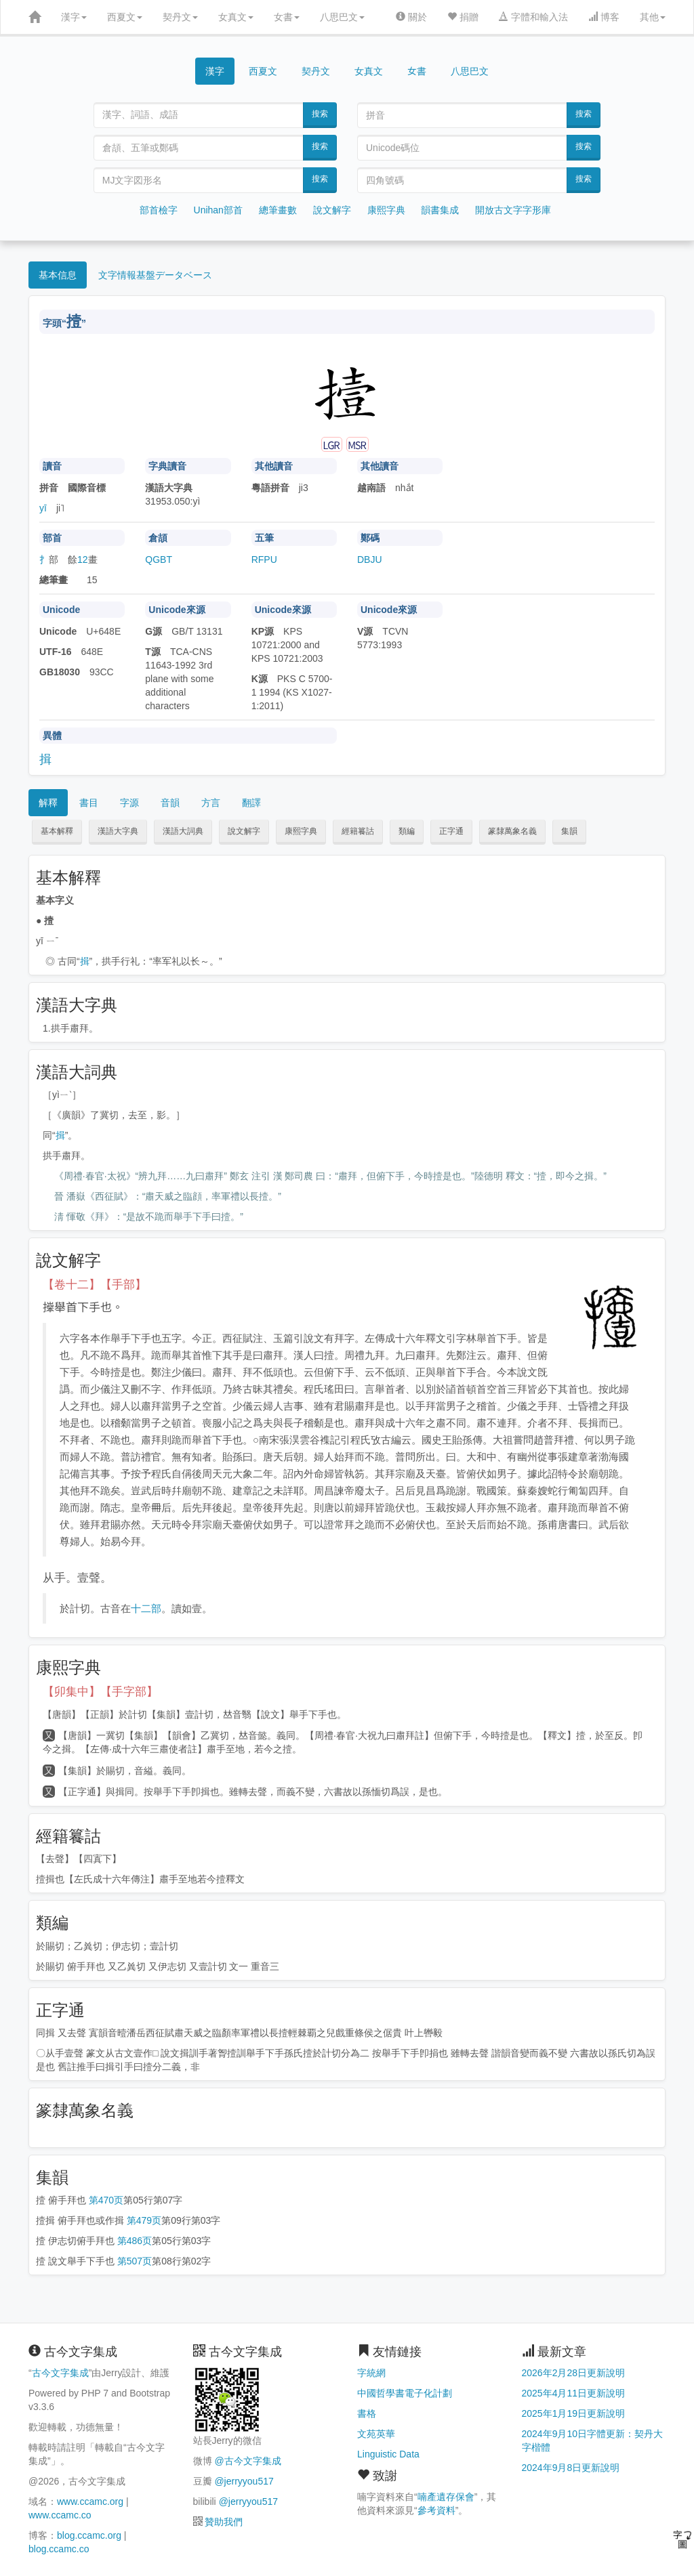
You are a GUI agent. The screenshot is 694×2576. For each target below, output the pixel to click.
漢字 (74, 17)
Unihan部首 (218, 210)
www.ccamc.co (59, 2515)
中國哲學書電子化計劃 (404, 2393)
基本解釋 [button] (57, 831)
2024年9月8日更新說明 (571, 2467)
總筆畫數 (278, 210)
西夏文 (124, 17)
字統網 (371, 2372)
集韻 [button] (569, 831)
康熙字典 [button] (301, 831)
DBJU (369, 559)
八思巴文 (342, 17)
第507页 (134, 2261)
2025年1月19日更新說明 (574, 2413)
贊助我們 (224, 2521)
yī (43, 508)
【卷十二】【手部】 (94, 1284)
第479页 (144, 2220)
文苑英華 (376, 2433)
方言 (210, 802)
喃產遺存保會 (445, 2496)
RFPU (264, 559)
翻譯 (251, 802)
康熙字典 (386, 210)
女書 (287, 17)
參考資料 (436, 2510)
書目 (88, 802)
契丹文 (180, 17)
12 (82, 559)
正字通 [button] (451, 831)
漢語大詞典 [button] (183, 831)
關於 (411, 17)
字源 (129, 802)
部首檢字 (159, 210)
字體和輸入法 (533, 17)
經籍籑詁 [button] (358, 831)
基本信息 (58, 275)
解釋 (48, 802)
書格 (366, 2413)
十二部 (146, 1608)
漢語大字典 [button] (118, 831)
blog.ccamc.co (58, 2548)
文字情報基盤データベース (155, 275)
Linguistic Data (388, 2454)
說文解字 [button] (244, 831)
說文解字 (332, 210)
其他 (653, 17)
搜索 (320, 114)
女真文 (235, 17)
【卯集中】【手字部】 (100, 1691)
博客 (603, 17)
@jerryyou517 (243, 2481)
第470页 (106, 2200)
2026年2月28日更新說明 (574, 2372)
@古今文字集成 (247, 2460)
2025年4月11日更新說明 (574, 2393)
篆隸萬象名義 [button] (512, 831)
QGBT (158, 559)
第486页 (134, 2240)
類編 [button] (407, 831)
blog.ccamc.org (89, 2535)
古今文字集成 (60, 2372)
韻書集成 (440, 210)
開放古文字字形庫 (513, 210)
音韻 (170, 802)
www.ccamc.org (90, 2501)
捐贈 (462, 17)
